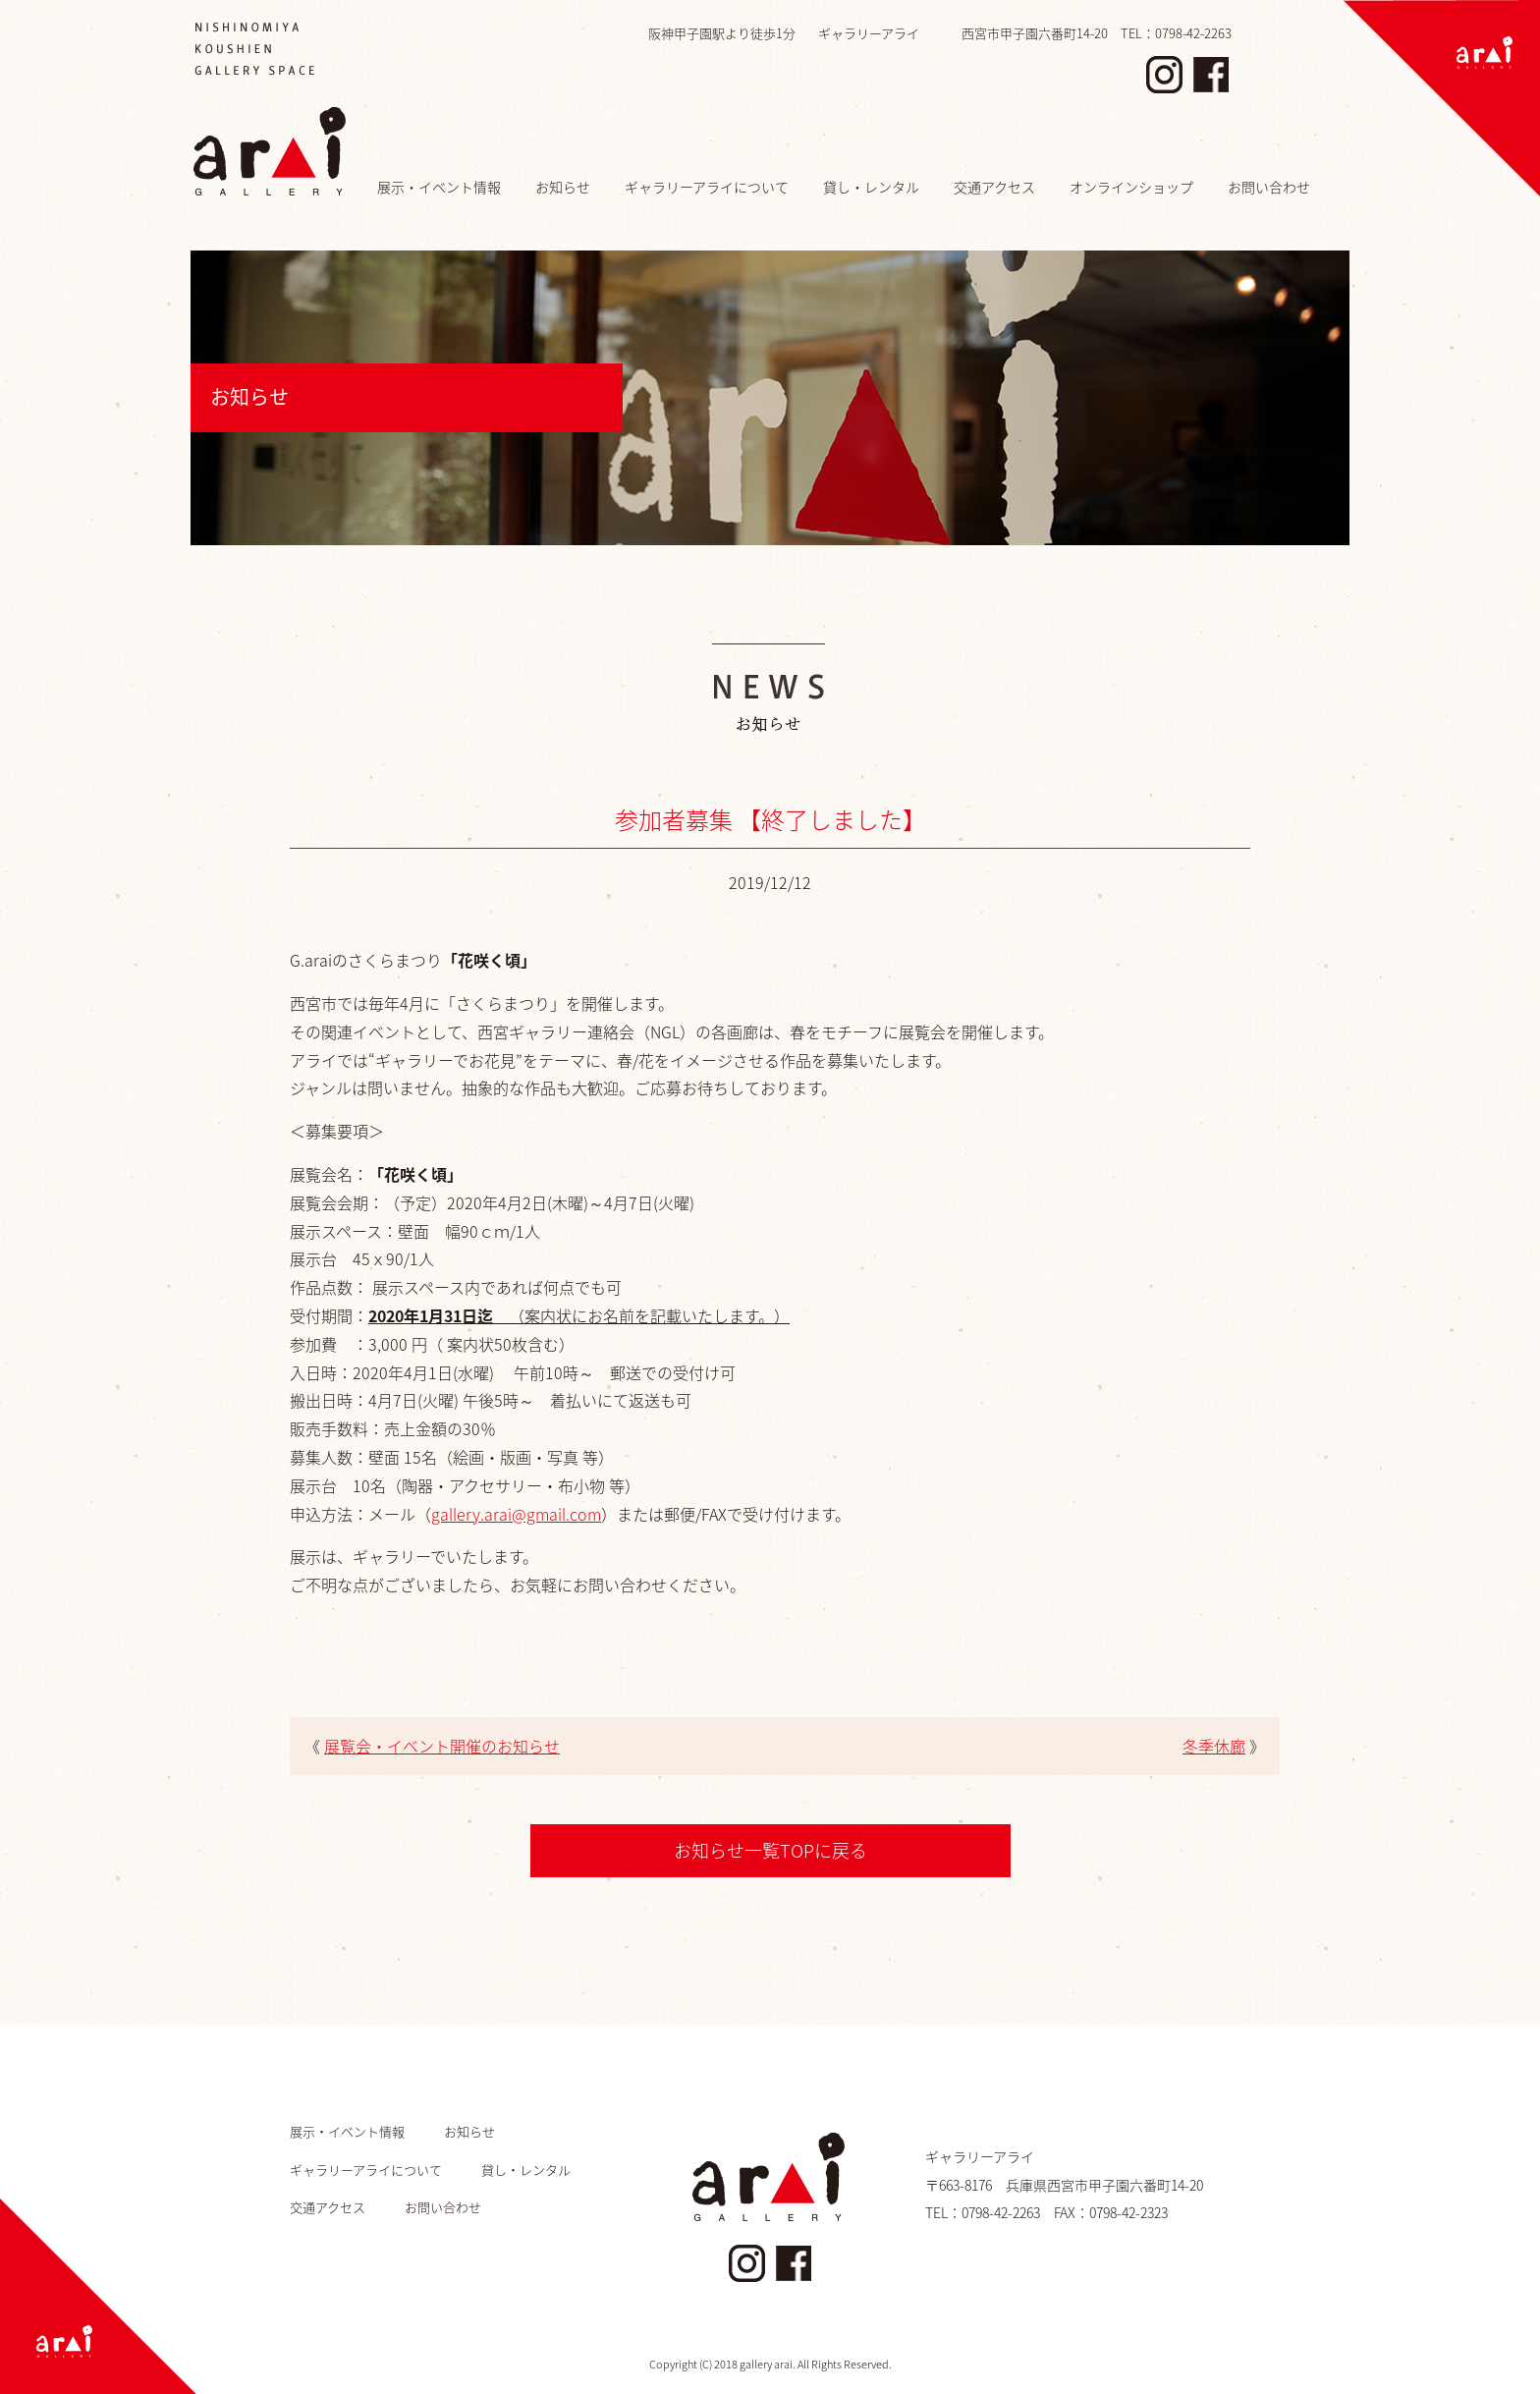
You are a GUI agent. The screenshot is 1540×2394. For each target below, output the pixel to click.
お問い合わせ (1269, 186)
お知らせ (562, 186)
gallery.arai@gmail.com (516, 1514)
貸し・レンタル (871, 186)
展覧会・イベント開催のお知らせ (442, 1745)
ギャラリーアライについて (707, 186)
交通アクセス (994, 186)
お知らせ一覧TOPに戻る (770, 1850)
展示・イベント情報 (439, 186)
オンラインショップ (1131, 186)
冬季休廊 (1213, 1745)
